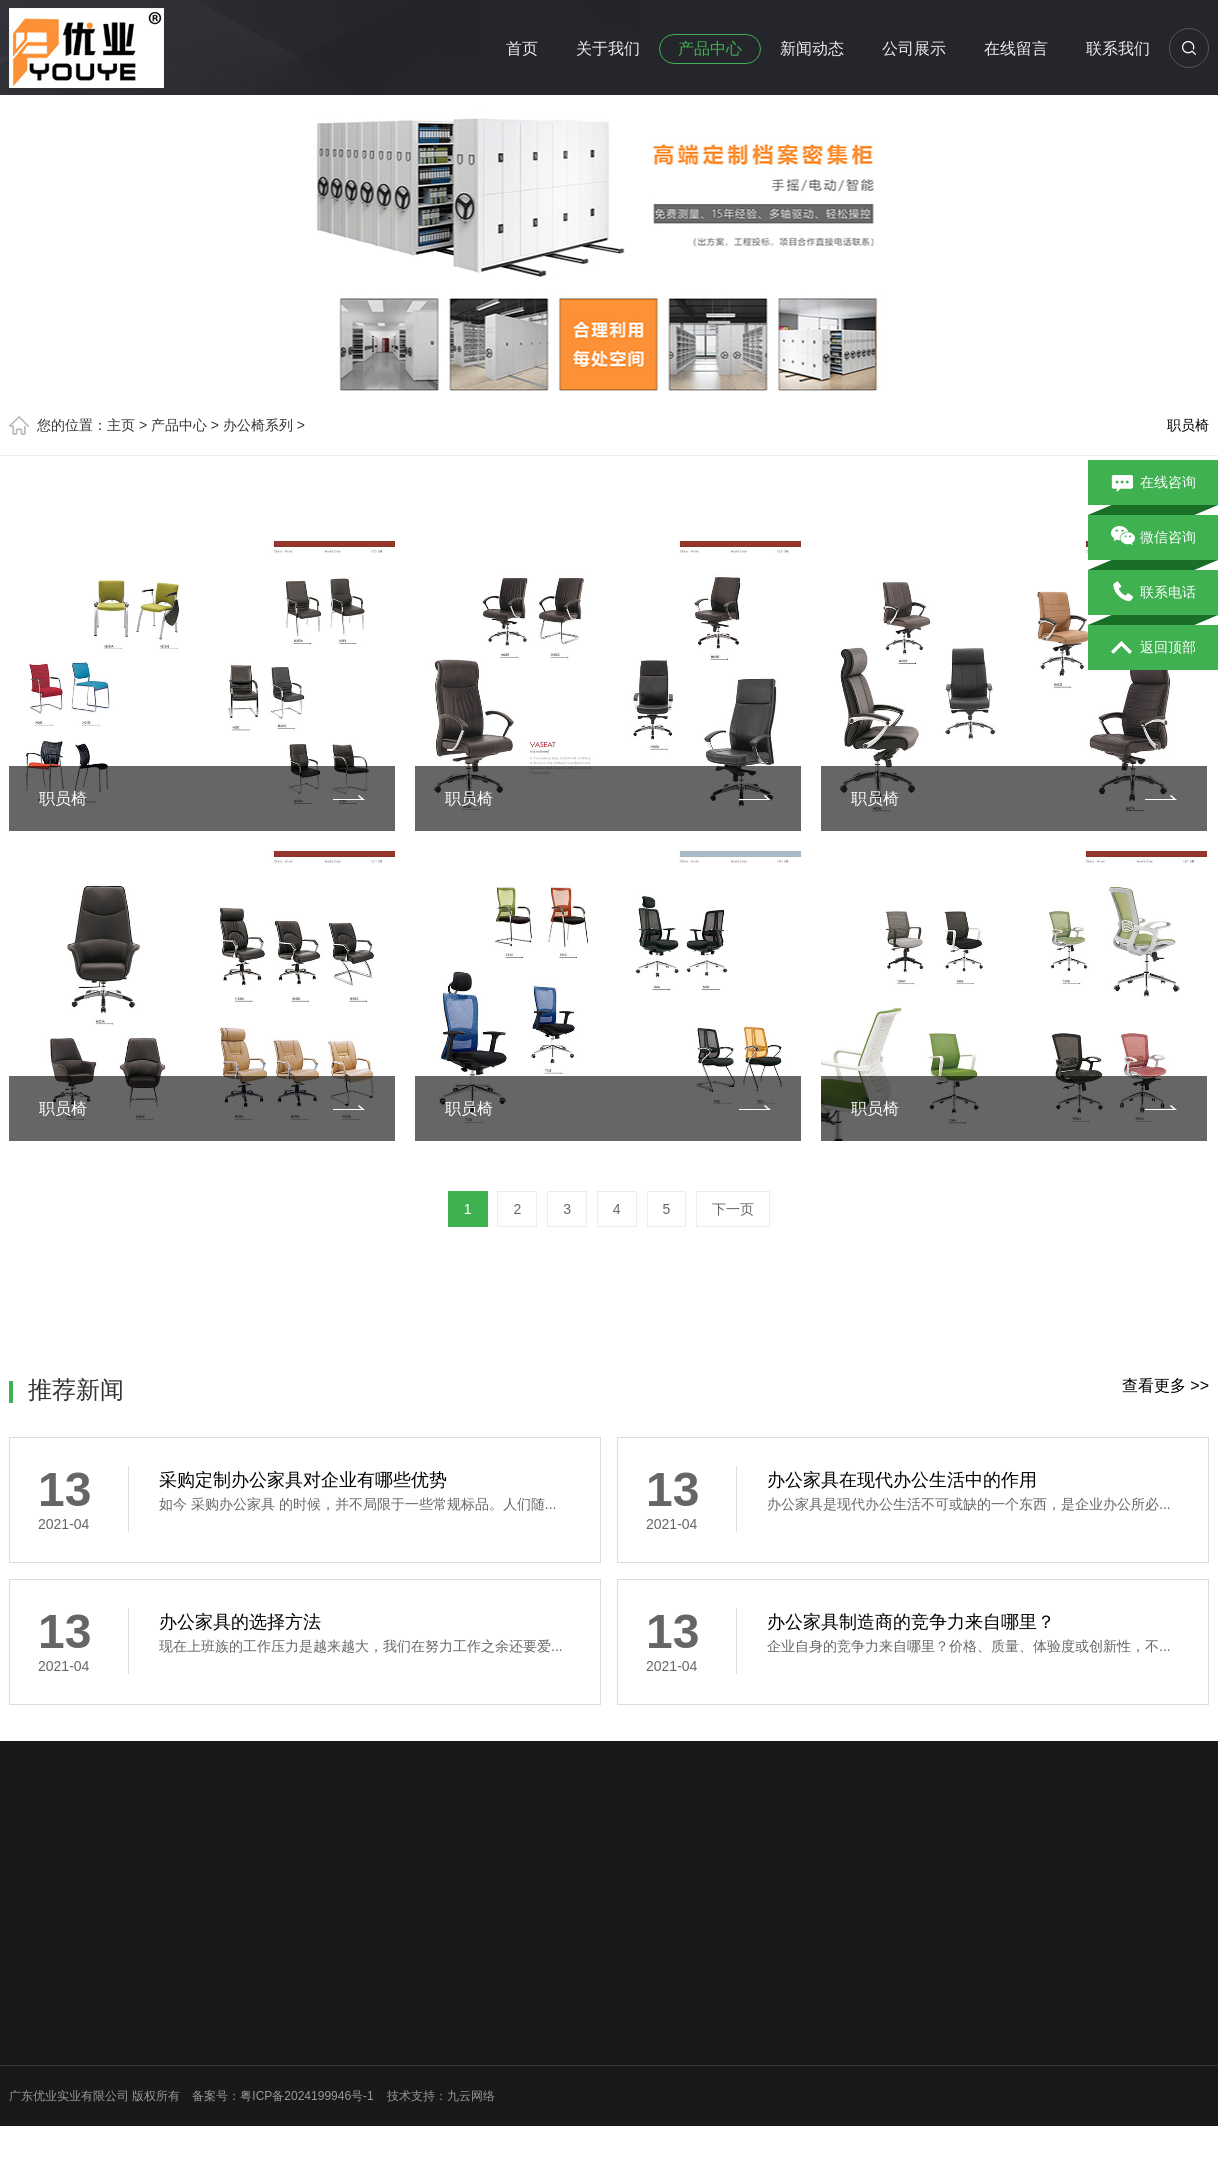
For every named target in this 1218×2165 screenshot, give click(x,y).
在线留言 (1016, 48)
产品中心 (710, 48)
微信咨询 (1153, 538)
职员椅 (1188, 425)
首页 (522, 48)
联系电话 (1153, 593)
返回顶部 (1153, 648)
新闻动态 (812, 48)
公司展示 (914, 48)
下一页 (733, 1209)
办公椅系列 (258, 425)
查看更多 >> (1165, 1385)
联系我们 (1118, 48)
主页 (121, 425)
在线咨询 (1153, 483)
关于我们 (608, 48)
